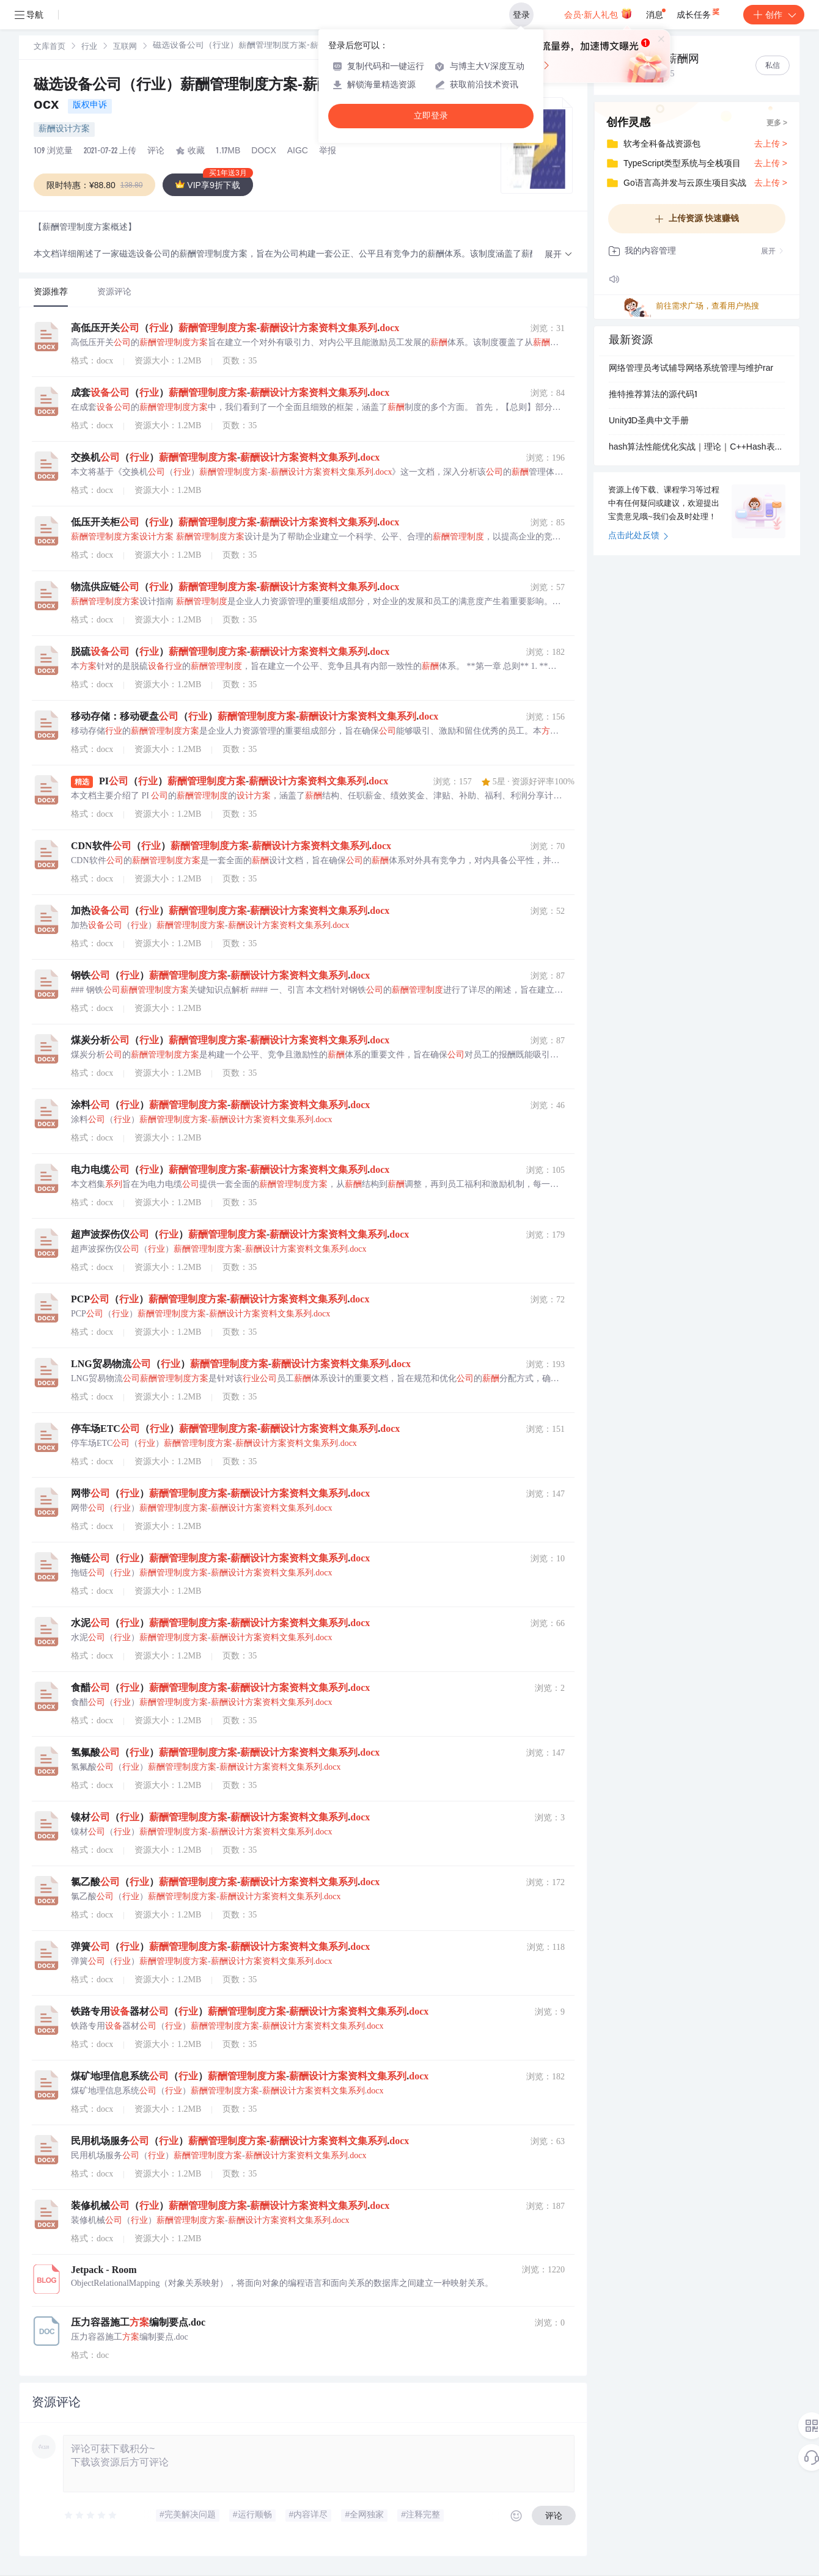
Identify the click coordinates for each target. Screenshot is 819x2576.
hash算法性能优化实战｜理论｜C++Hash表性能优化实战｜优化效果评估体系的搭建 (697, 447)
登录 (521, 15)
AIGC (297, 151)
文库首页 (49, 47)
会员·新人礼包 (598, 13)
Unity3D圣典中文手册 (649, 421)
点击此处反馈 (638, 536)
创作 (773, 15)
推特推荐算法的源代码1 (653, 395)
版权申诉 (90, 105)
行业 (89, 47)
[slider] (91, 2515)
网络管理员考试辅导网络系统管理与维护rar (691, 369)
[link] (49, 47)
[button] (559, 255)
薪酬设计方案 (64, 129)
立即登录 (431, 115)
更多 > (776, 123)
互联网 (125, 47)
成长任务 (699, 12)
